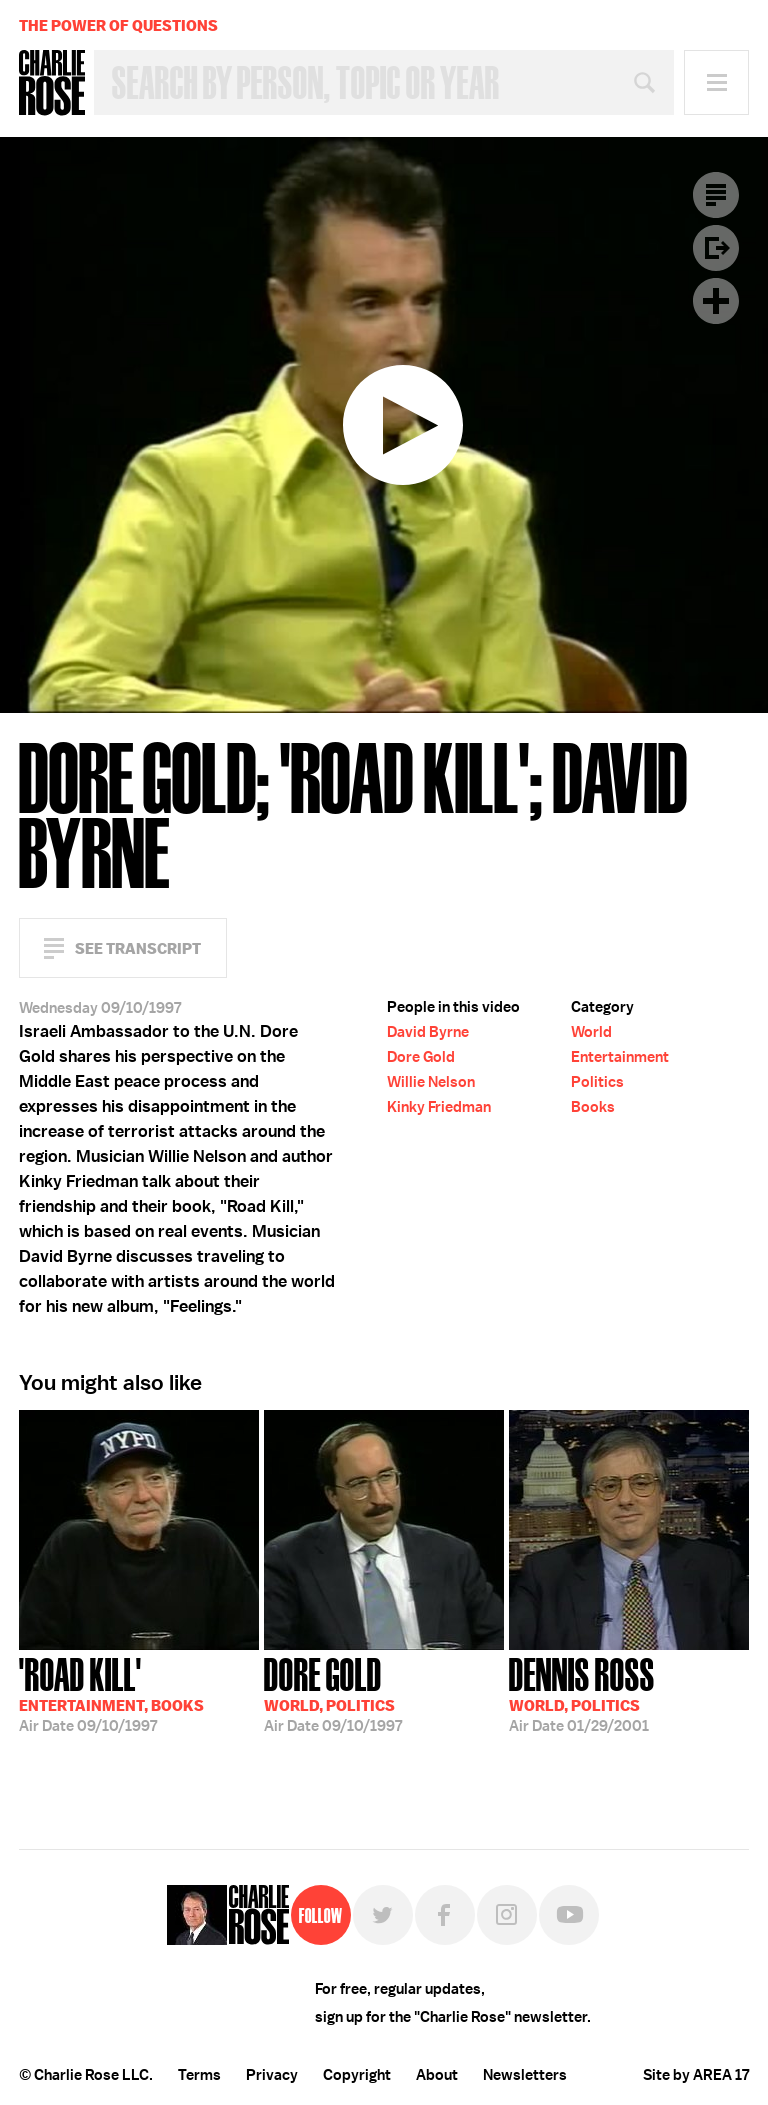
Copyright (357, 2075)
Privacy (272, 2075)
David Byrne (428, 1032)
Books (593, 1107)
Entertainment (620, 1057)
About (437, 2075)
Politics (597, 1082)
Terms (199, 2075)
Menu (716, 82)
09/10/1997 (111, 1693)
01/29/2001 (582, 1693)
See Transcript (138, 948)
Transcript (716, 195)
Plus (716, 301)
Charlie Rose (52, 83)
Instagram (507, 1915)
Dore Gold (421, 1057)
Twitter (383, 1915)
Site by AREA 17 (696, 2075)
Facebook (445, 1915)
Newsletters (525, 2075)
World (591, 1032)
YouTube (569, 1915)
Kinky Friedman (439, 1107)
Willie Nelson (431, 1082)
